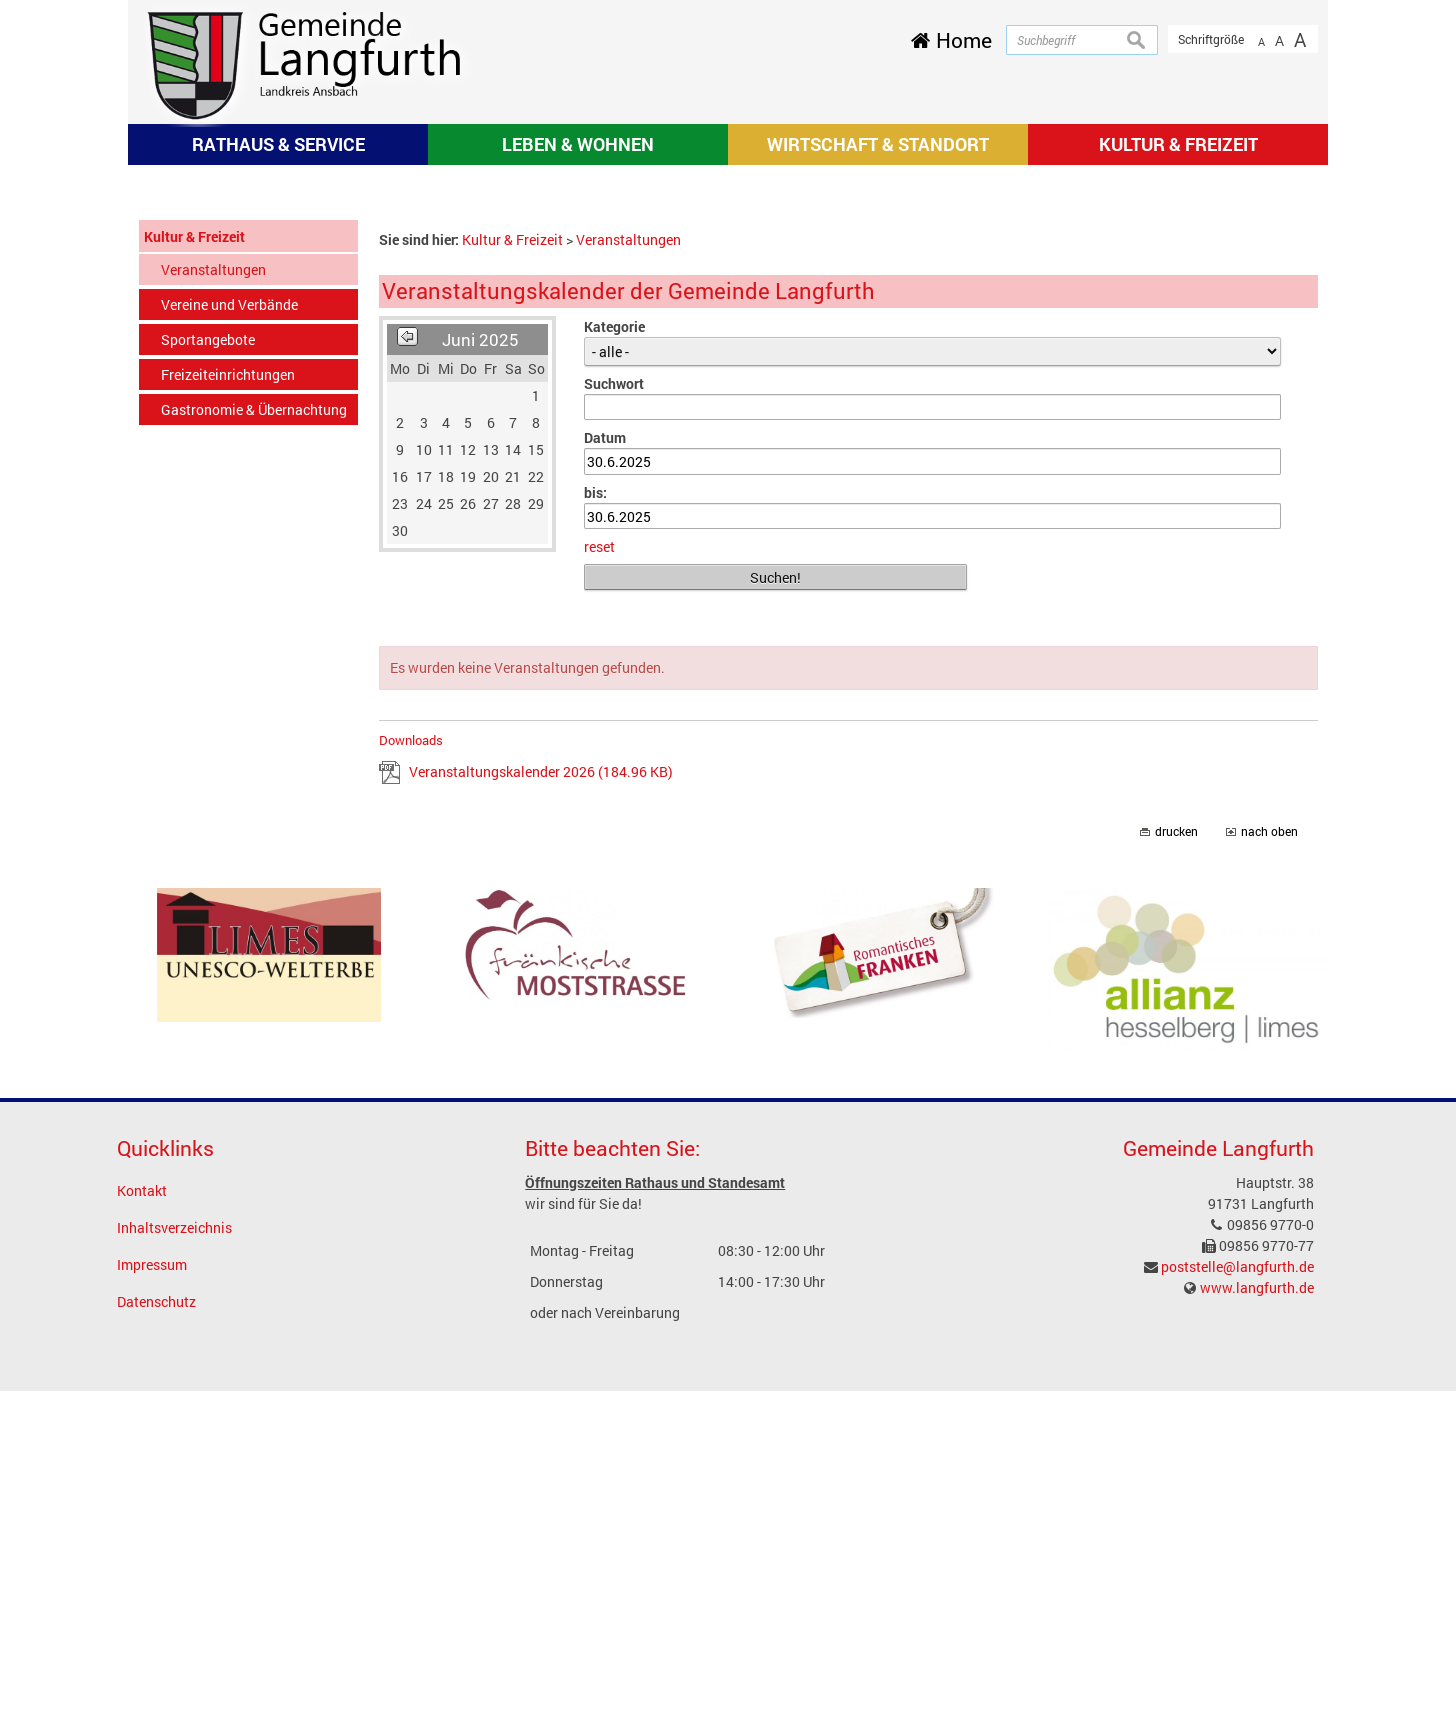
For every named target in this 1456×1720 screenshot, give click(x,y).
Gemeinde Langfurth (1218, 1477)
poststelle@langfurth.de (1237, 1595)
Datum (605, 766)
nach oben (1269, 1160)
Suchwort (614, 712)
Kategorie (614, 655)
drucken (1176, 1160)
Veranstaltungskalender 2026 (541, 1100)
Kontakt (142, 1519)
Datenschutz (156, 1630)
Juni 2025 (480, 668)
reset (599, 876)
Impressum (152, 1593)
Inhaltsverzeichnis (174, 1556)
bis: (595, 821)
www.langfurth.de (1257, 1616)
